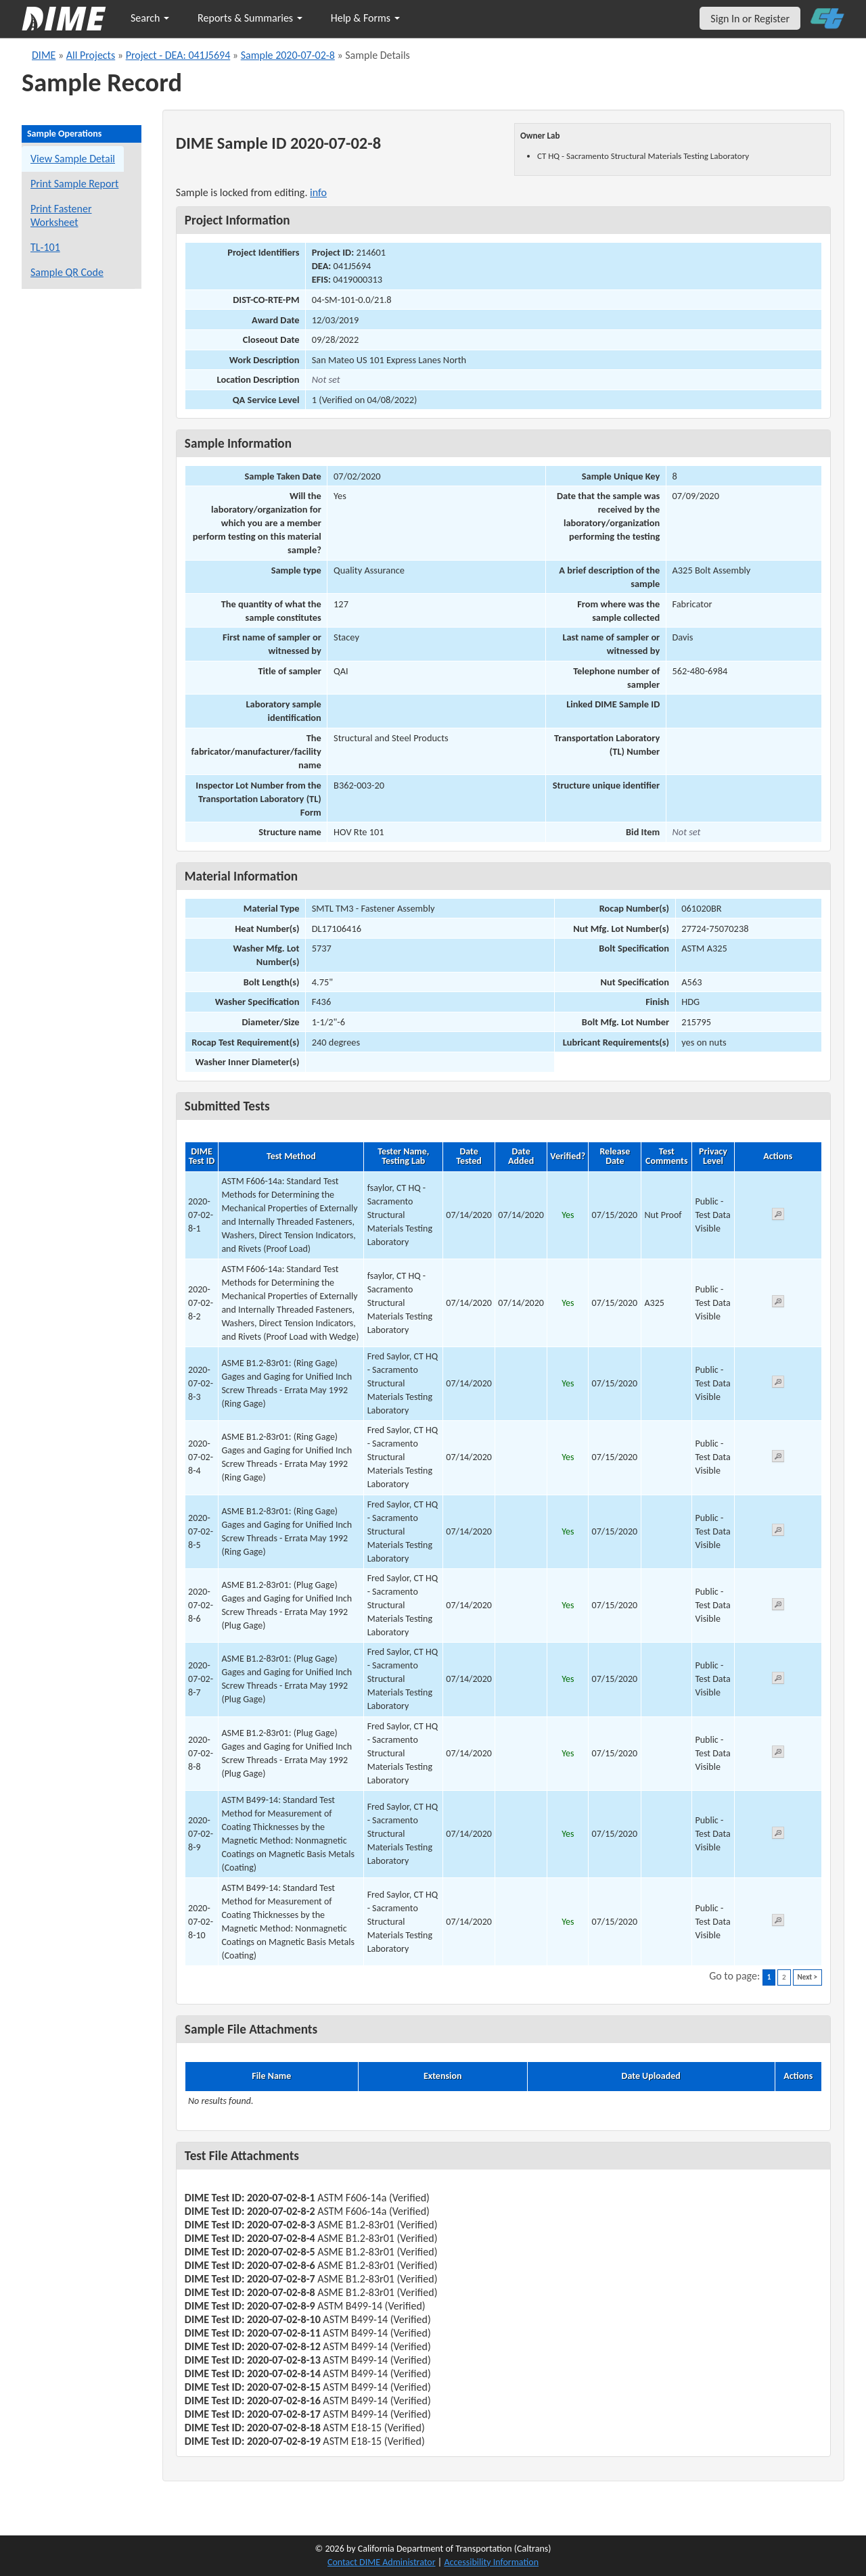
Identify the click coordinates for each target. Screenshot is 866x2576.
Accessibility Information (491, 2562)
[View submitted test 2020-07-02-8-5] (778, 1532)
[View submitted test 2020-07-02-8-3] (778, 1384)
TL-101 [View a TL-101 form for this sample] (45, 247)
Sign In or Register (750, 18)
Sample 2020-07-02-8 (288, 55)
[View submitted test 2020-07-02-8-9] (778, 1835)
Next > (807, 1977)
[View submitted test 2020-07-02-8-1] (778, 1216)
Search (150, 17)
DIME (43, 55)
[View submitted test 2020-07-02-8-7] (778, 1680)
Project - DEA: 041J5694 (178, 55)
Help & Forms (365, 17)
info (318, 192)
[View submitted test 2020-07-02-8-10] (778, 1922)
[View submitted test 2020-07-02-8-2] (778, 1303)
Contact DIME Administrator (381, 2562)
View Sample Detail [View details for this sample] (72, 158)
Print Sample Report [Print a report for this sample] (74, 183)
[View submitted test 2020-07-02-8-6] (778, 1606)
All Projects (90, 55)
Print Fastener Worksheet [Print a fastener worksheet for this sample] (61, 215)
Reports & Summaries (250, 17)
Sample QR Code (67, 272)
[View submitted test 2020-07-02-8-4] (778, 1458)
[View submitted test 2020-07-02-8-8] (778, 1754)
